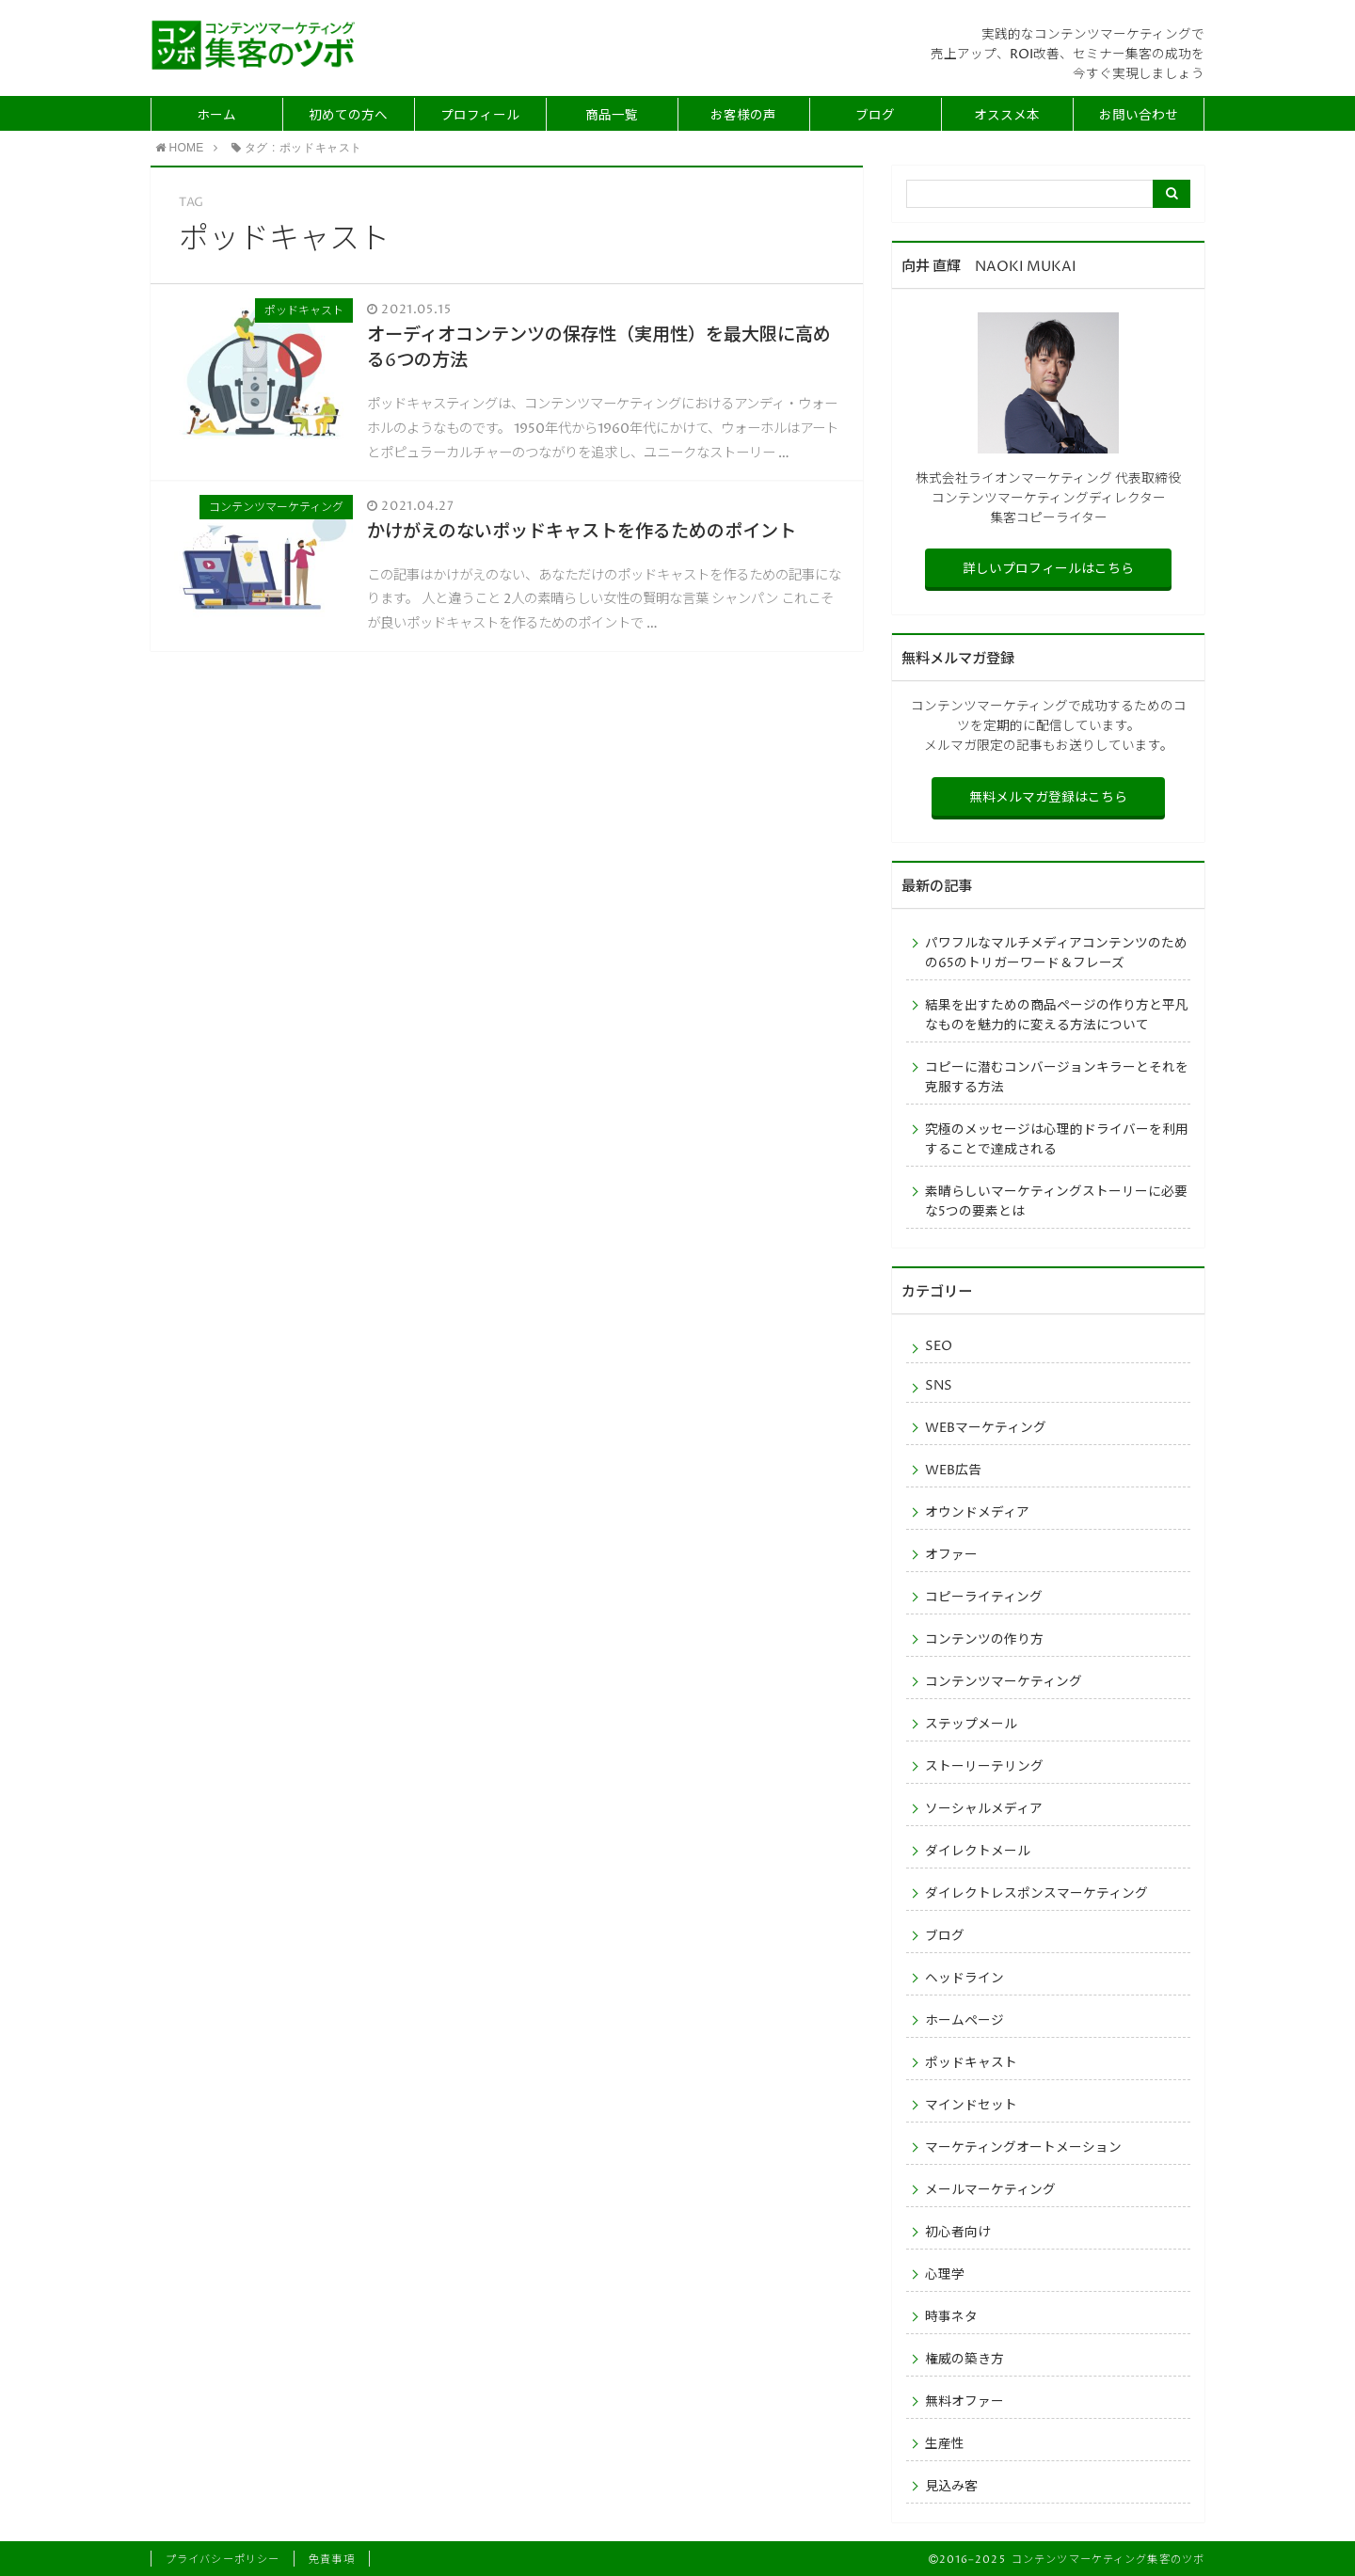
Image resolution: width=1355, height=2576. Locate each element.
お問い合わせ (1138, 115)
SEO (938, 1346)
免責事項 (331, 2559)
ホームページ (964, 2020)
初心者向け (958, 2232)
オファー (951, 1555)
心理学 (944, 2274)
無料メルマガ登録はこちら (1048, 797)
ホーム (216, 115)
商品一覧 (611, 115)
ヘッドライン (964, 1978)
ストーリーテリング (984, 1766)
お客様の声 (743, 115)
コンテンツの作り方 (984, 1639)
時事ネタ (951, 2317)
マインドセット (971, 2105)
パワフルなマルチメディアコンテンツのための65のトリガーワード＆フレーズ (1056, 953)
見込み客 (951, 2486)
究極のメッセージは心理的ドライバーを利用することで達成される (1056, 1139)
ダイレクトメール (977, 1851)
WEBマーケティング (985, 1428)
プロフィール (479, 115)
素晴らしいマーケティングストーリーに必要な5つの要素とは (1056, 1202)
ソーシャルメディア (984, 1809)
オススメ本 (1007, 115)
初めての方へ (348, 115)
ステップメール (971, 1724)
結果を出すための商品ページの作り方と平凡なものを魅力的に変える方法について (1056, 1015)
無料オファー (964, 2401)
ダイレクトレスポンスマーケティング (1036, 1893)
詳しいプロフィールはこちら (1048, 569)
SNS (938, 1385)
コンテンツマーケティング (1003, 1682)
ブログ (875, 115)
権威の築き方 (964, 2359)
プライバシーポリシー (222, 2559)
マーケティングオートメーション (1023, 2147)
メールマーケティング (990, 2190)
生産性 (944, 2444)
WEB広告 (953, 1470)
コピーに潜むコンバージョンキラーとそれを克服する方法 (1056, 1077)
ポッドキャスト (971, 2063)
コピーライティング (984, 1597)
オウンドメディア (977, 1512)
